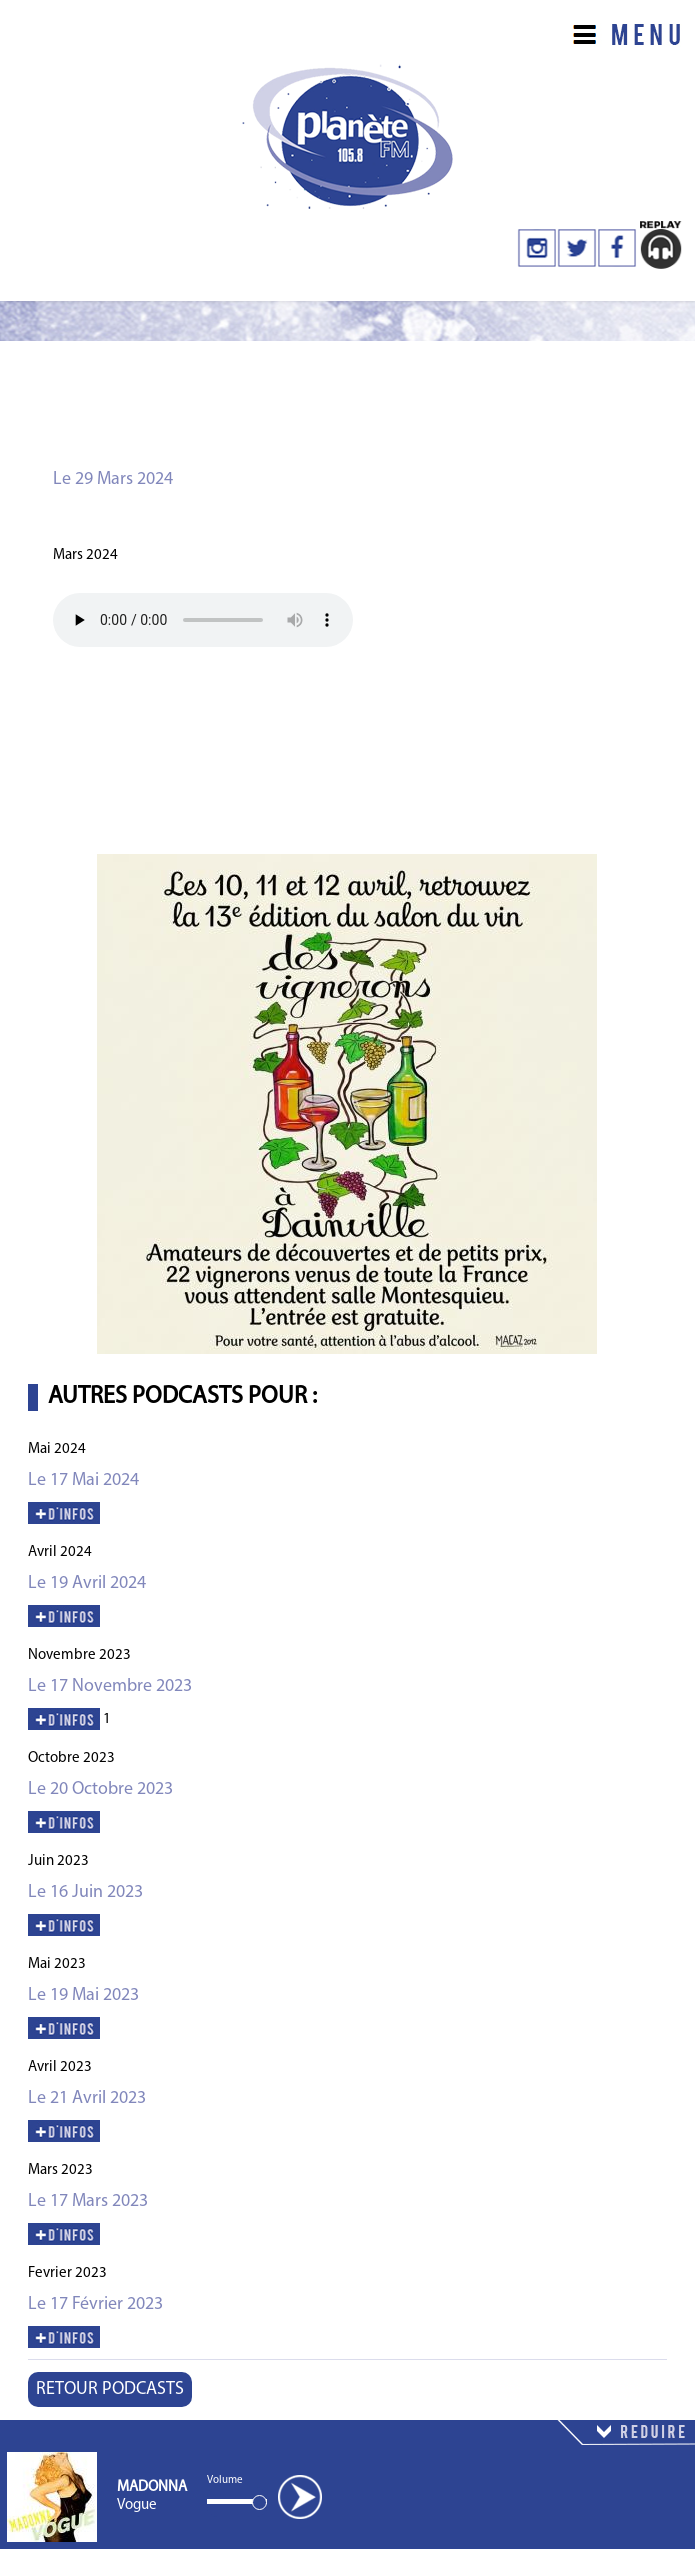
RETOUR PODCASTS (110, 2389)
